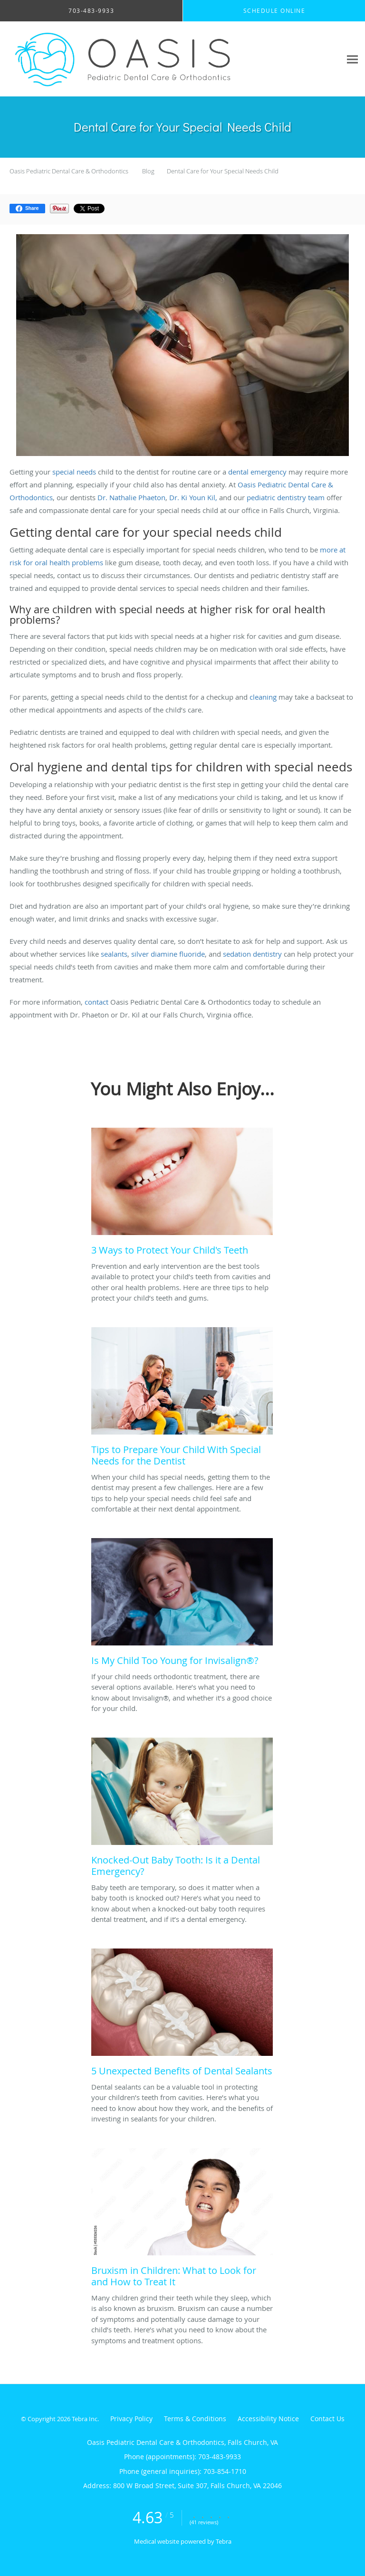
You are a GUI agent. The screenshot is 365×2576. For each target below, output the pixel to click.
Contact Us (327, 2418)
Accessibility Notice (268, 2418)
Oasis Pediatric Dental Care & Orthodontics (69, 171)
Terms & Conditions (195, 2418)
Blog (148, 171)
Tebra (223, 2541)
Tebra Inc (84, 2418)
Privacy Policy (131, 2418)
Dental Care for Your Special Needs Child (223, 171)
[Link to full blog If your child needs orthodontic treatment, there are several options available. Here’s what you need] (182, 1604)
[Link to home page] (170, 59)
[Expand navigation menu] (352, 59)
